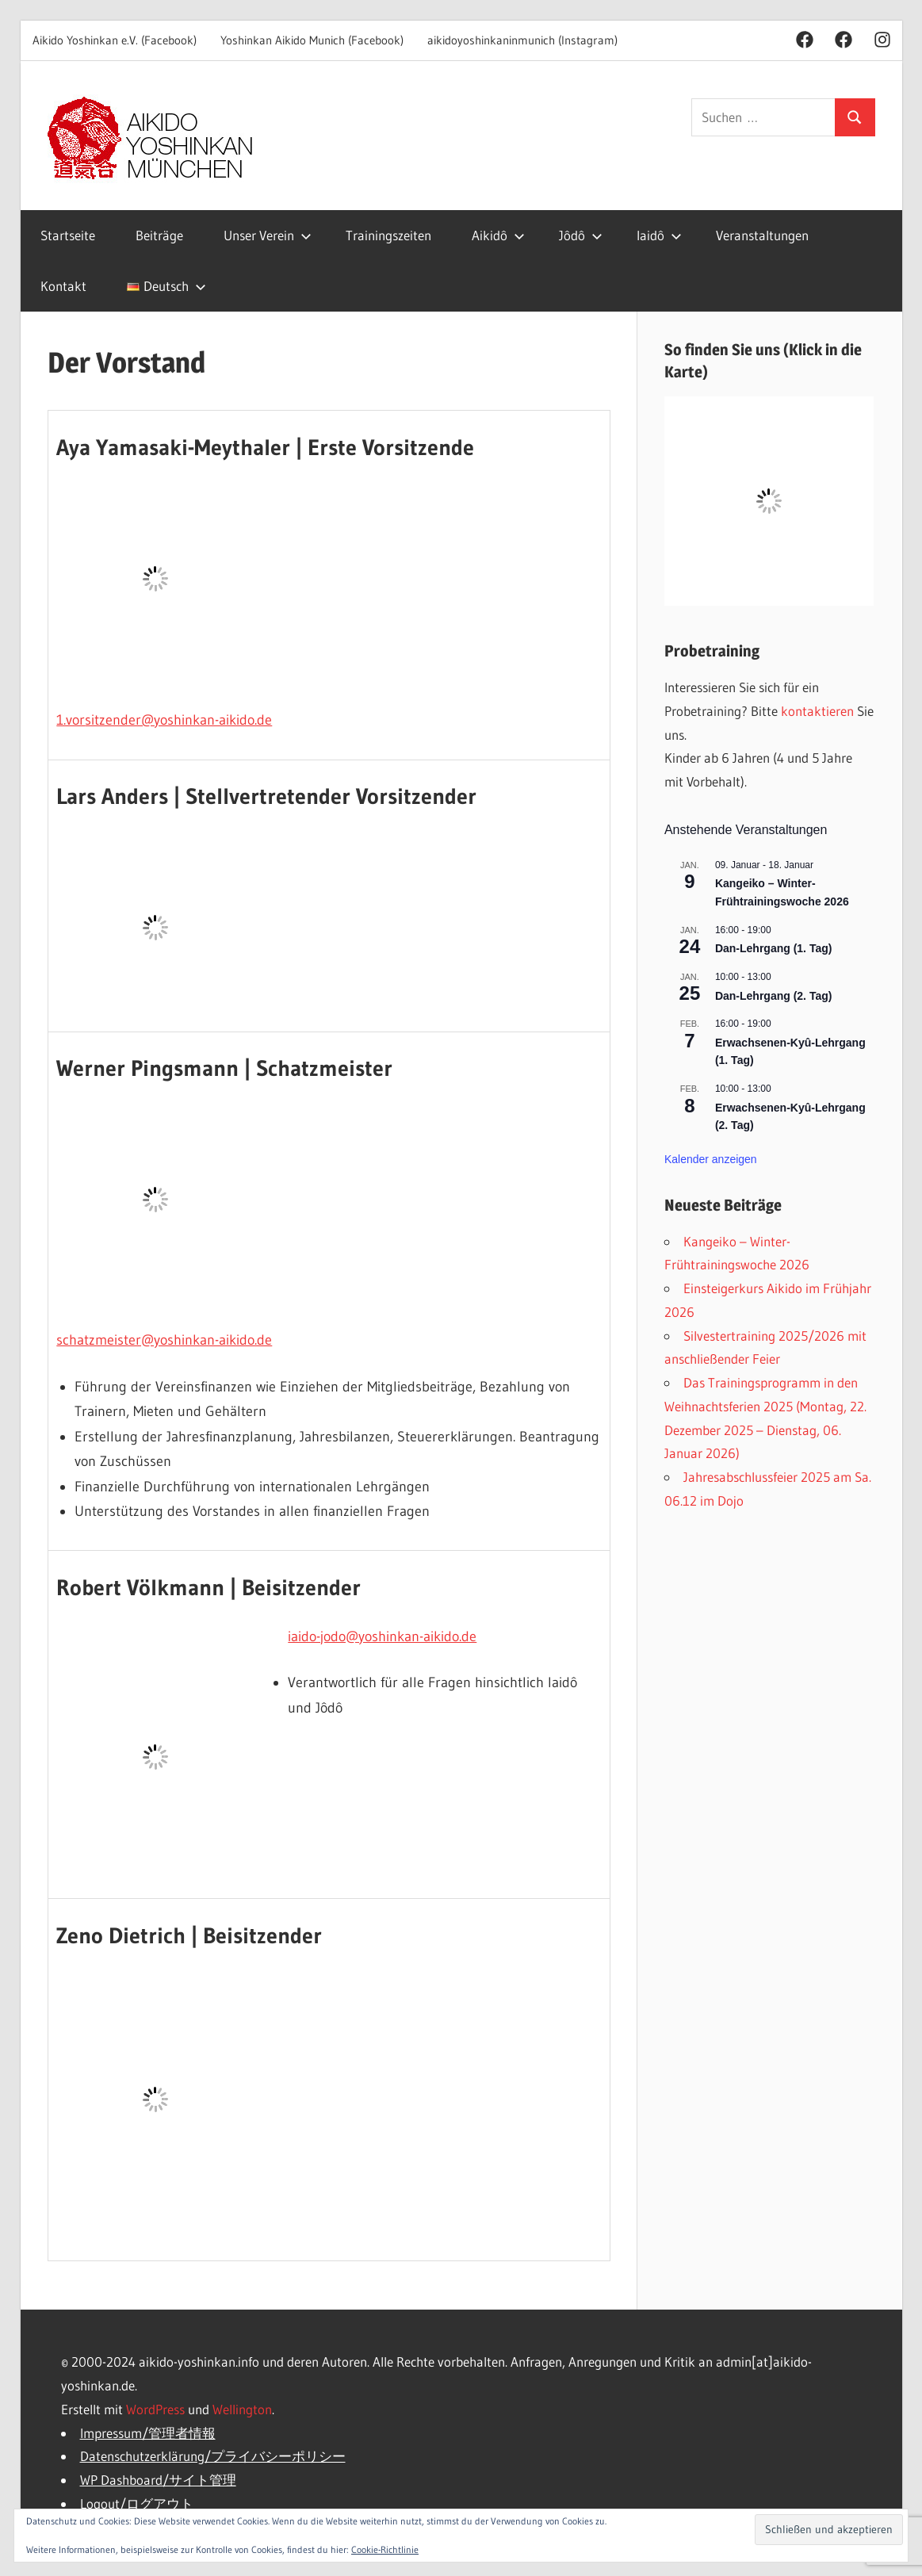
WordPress (155, 2409)
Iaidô (659, 235)
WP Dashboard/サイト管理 (158, 2479)
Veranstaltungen (762, 235)
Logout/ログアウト (136, 2503)
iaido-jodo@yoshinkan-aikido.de (382, 1636)
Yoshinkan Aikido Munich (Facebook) (312, 40)
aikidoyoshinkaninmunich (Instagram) (522, 40)
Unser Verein (268, 235)
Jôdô (581, 235)
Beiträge (159, 235)
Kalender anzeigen (710, 1159)
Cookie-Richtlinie (385, 2549)
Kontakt (63, 286)
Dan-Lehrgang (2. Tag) (773, 995)
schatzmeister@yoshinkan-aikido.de (164, 1340)
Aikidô (498, 235)
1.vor (70, 720)
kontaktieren (817, 710)
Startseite (67, 235)
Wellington (242, 2409)
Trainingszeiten (388, 235)
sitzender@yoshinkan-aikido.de (178, 720)
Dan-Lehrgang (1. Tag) (773, 948)
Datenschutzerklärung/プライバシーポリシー (213, 2456)
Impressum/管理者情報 (148, 2433)
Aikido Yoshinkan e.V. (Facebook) (115, 40)
